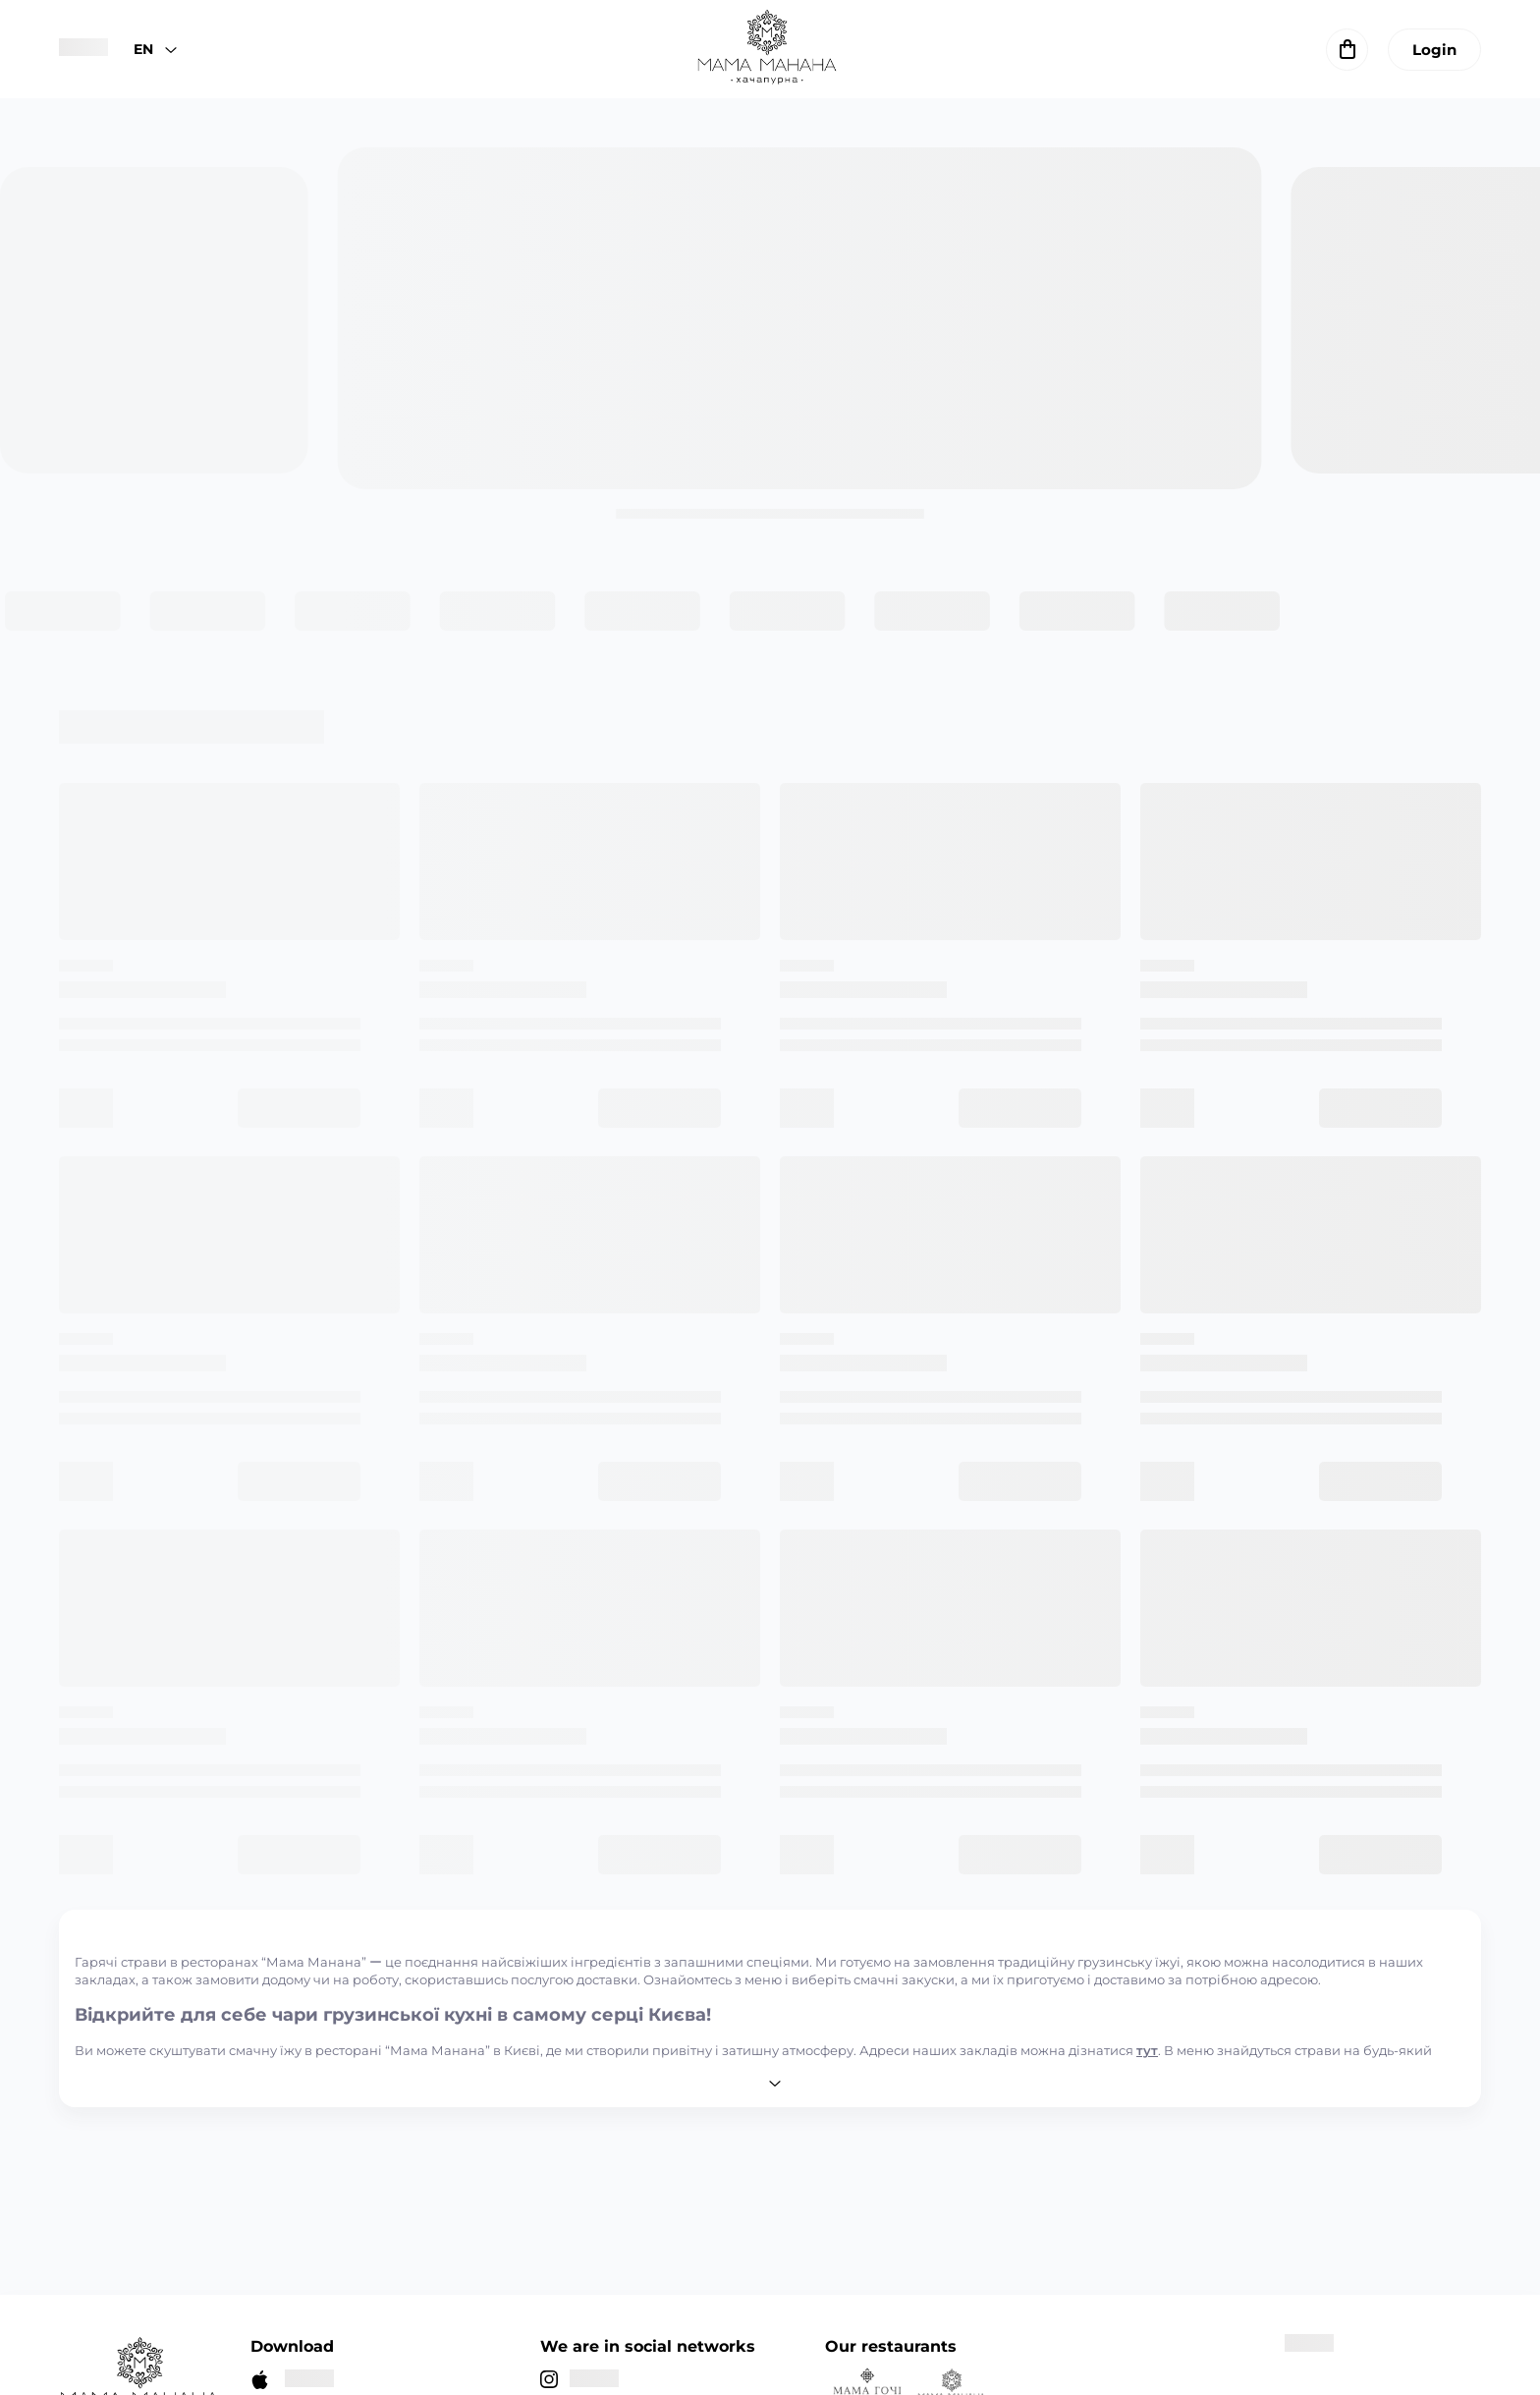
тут (1147, 2050)
